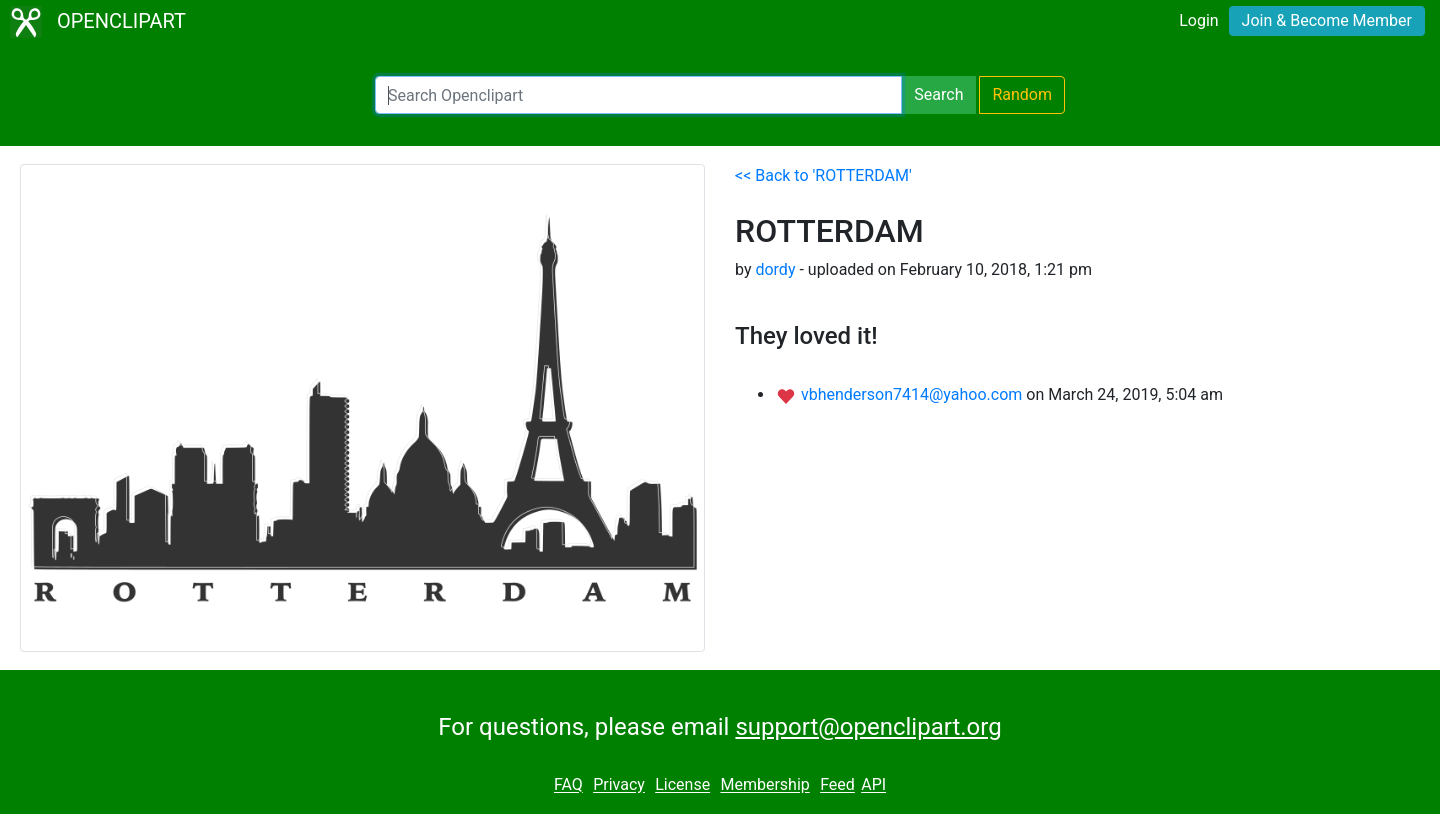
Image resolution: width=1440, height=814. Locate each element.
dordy (775, 269)
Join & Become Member (1327, 20)
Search (938, 94)
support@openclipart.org (868, 727)
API (873, 785)
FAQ (568, 785)
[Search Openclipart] (638, 95)
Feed (837, 785)
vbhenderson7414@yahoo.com (913, 394)
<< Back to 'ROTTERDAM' (823, 175)
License (682, 785)
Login (1198, 20)
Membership (764, 785)
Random (1022, 94)
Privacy (619, 785)
